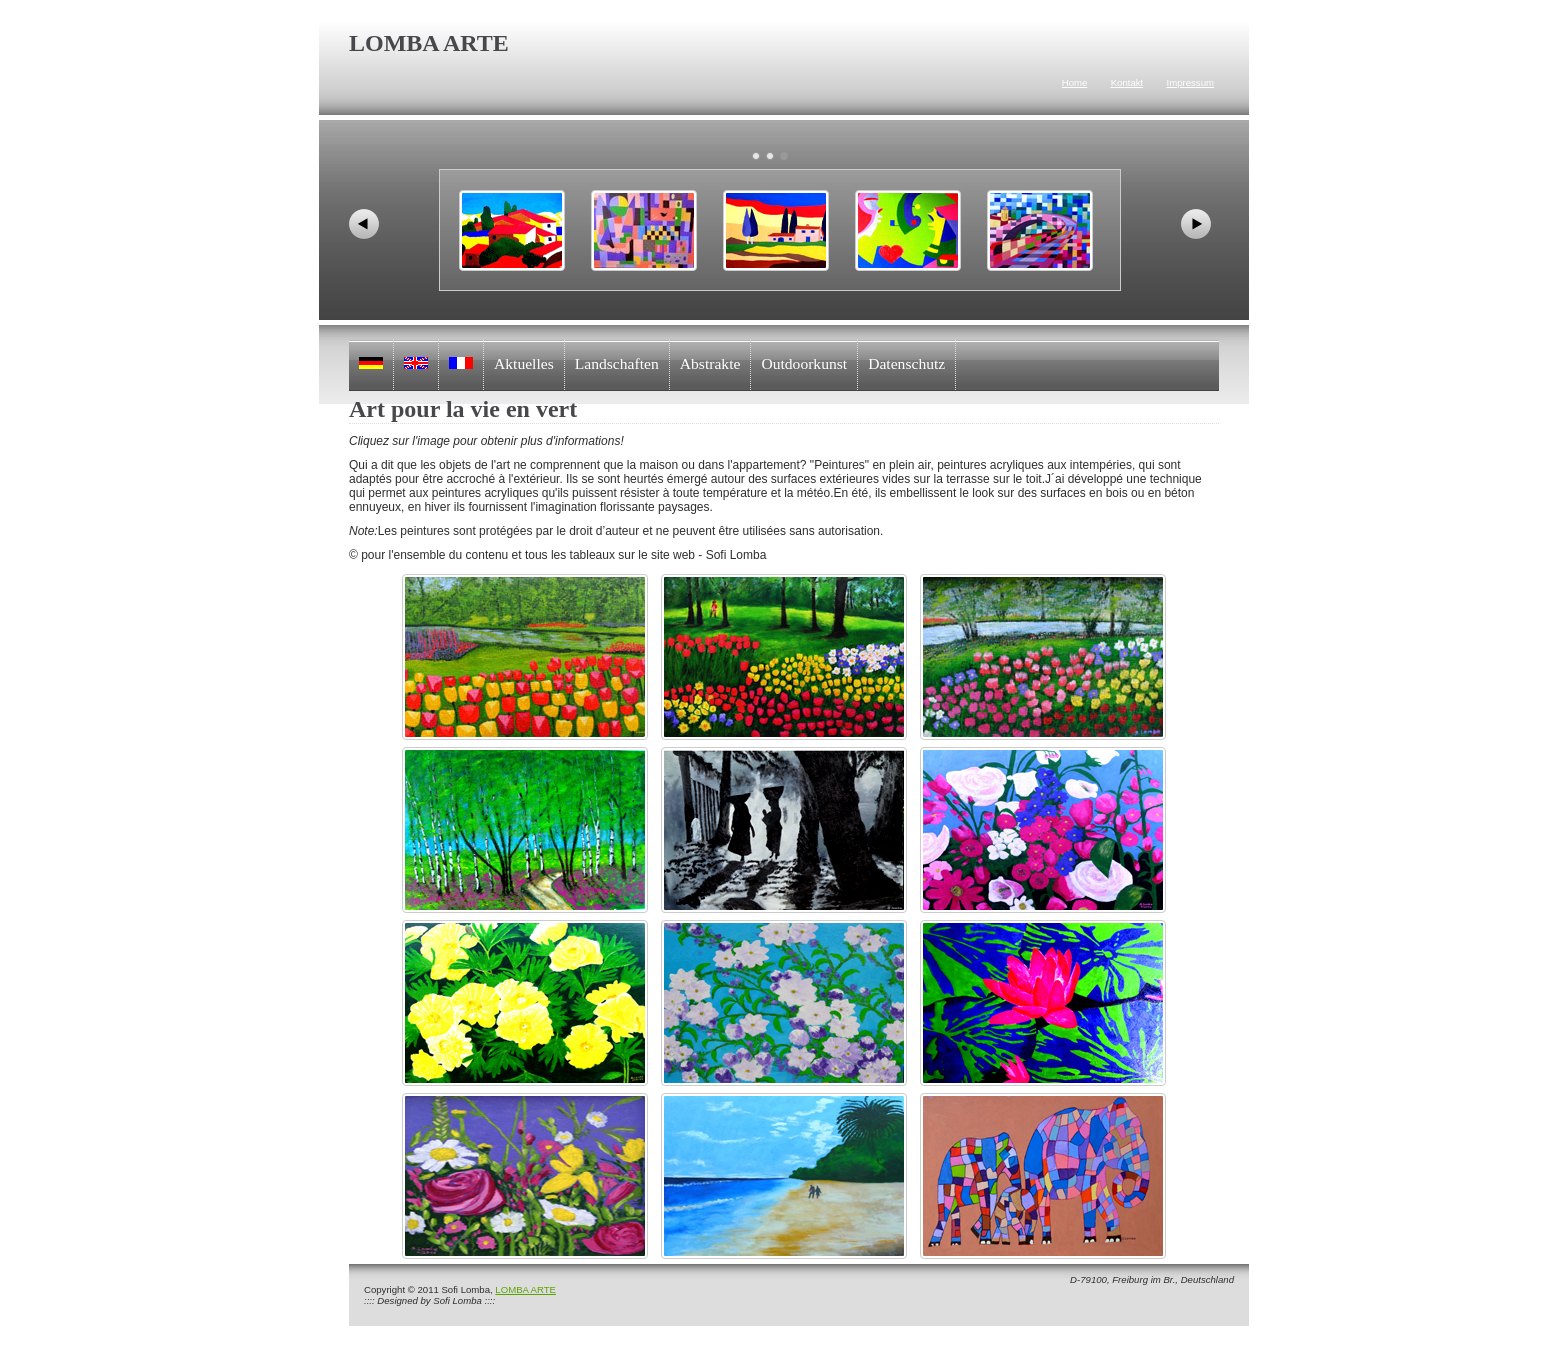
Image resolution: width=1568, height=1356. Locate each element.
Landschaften (617, 363)
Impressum (1190, 82)
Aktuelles (524, 363)
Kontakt (1127, 82)
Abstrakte (710, 363)
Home (1075, 82)
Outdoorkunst (804, 363)
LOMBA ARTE (525, 1289)
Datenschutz (906, 363)
